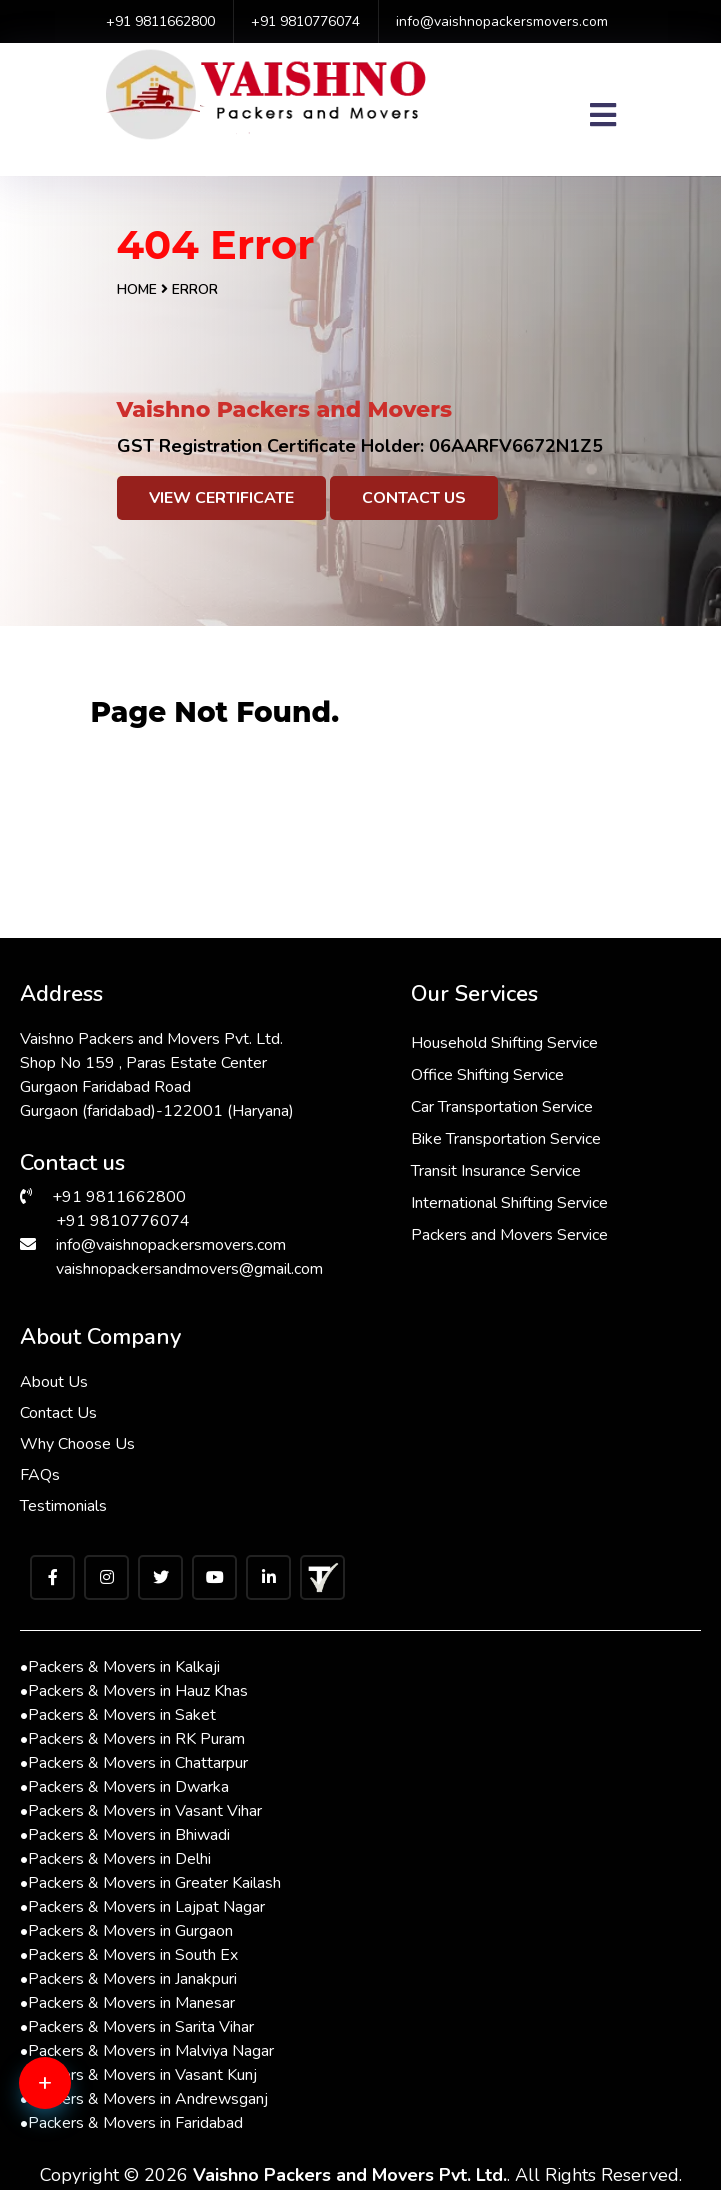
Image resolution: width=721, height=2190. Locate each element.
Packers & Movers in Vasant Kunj (138, 2075)
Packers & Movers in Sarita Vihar (137, 2027)
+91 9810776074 (305, 21)
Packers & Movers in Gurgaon (126, 1931)
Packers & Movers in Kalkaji (120, 1667)
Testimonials (63, 1506)
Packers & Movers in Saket (118, 1715)
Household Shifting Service (504, 1043)
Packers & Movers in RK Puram (132, 1739)
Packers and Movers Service (509, 1235)
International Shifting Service (509, 1203)
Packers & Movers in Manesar (127, 2003)
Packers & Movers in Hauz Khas (134, 1691)
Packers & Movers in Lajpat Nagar (142, 1907)
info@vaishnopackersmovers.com (502, 21)
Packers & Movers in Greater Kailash (150, 1883)
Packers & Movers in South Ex (129, 1955)
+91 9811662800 (160, 21)
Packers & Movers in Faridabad (131, 2123)
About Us (54, 1382)
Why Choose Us (77, 1444)
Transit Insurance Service (496, 1171)
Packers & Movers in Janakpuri (128, 1979)
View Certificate (221, 498)
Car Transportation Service (502, 1107)
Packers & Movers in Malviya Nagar (147, 2051)
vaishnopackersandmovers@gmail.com (189, 1269)
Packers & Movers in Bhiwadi (125, 1835)
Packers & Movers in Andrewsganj (144, 2099)
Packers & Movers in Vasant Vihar (141, 1811)
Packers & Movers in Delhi (115, 1859)
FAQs (40, 1475)
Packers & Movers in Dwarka (124, 1787)
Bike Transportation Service (506, 1139)
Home (137, 289)
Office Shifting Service (487, 1075)
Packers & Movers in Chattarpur (134, 1763)
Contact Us (414, 498)
